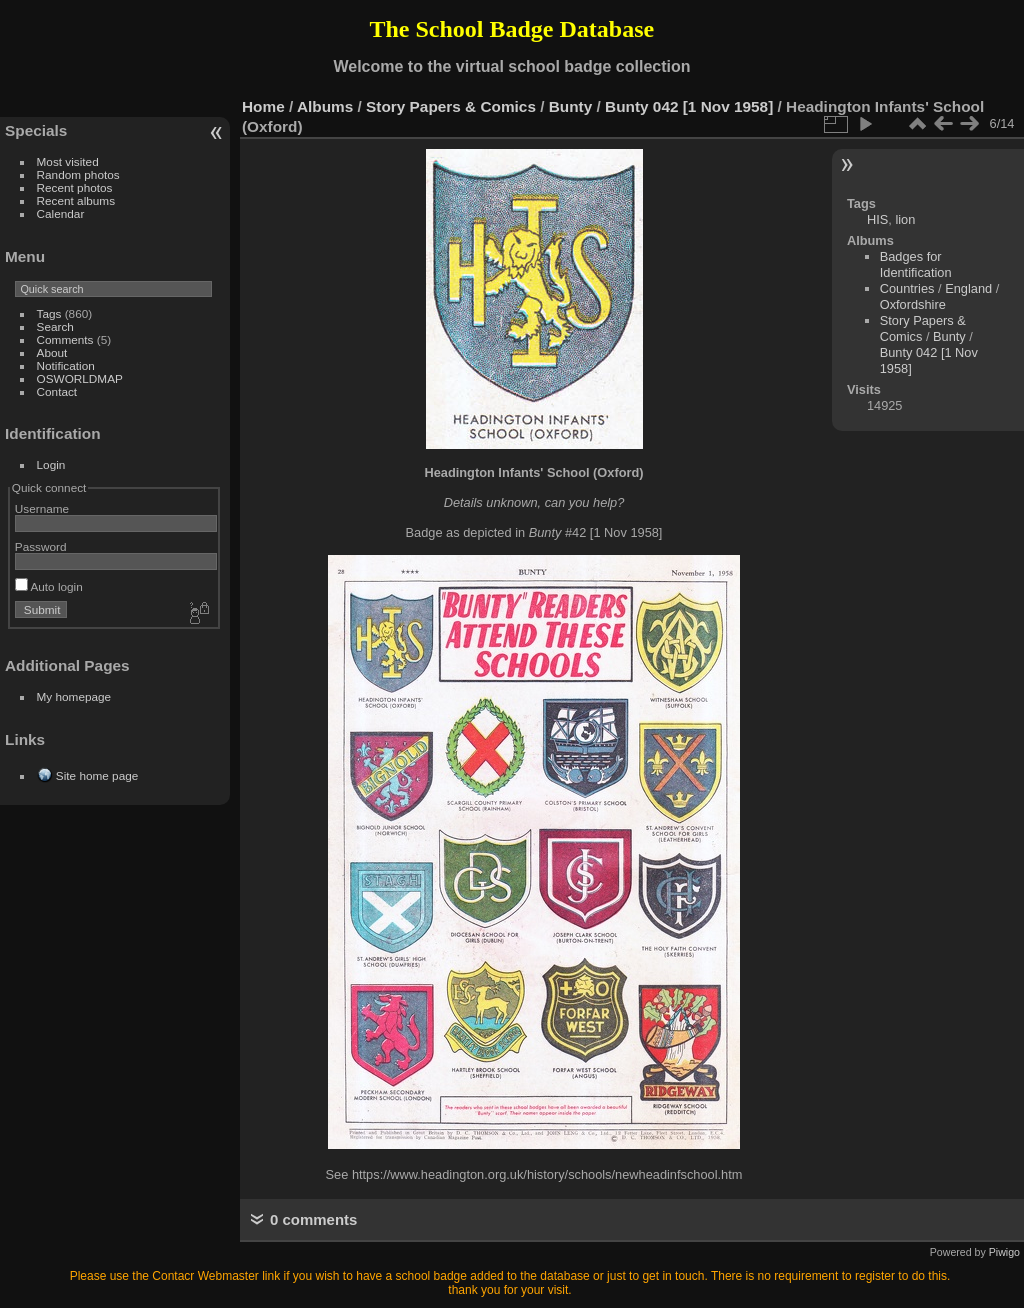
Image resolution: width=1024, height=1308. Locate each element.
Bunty (571, 106)
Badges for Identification (916, 264)
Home (263, 106)
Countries (907, 288)
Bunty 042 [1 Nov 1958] (689, 106)
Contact (57, 391)
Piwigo (1004, 1252)
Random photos (78, 174)
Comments (65, 339)
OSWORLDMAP (80, 378)
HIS (877, 219)
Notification (66, 365)
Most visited (68, 161)
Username (42, 508)
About (52, 352)
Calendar (61, 213)
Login (51, 464)
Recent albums (76, 200)
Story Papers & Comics (451, 106)
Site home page (97, 775)
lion (905, 219)
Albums (325, 106)
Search (55, 326)
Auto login (49, 586)
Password (41, 546)
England (968, 288)
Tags (49, 313)
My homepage (74, 696)
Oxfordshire (913, 304)
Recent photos (75, 187)
